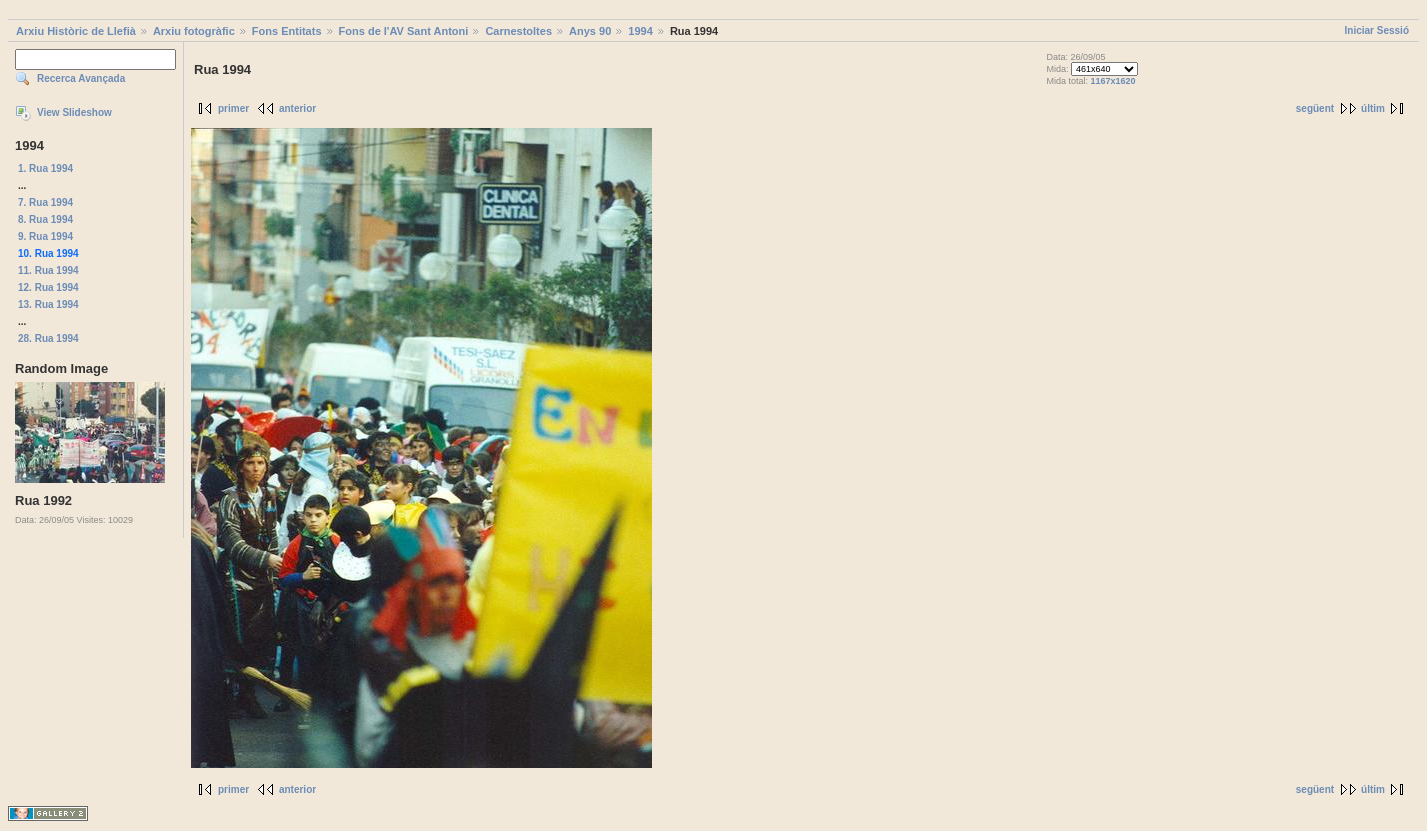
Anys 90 (590, 31)
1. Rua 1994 (45, 168)
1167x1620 (1113, 81)
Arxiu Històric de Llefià (76, 31)
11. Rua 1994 (48, 270)
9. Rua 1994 (45, 236)
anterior (297, 108)
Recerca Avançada (81, 78)
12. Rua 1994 (48, 287)
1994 (640, 31)
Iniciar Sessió (1377, 30)
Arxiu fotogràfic (194, 31)
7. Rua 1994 (45, 202)
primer (233, 108)
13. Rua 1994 (48, 304)
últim (1373, 108)
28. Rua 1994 (48, 338)
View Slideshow (74, 112)
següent (1315, 108)
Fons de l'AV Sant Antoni (404, 31)
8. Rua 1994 (45, 219)
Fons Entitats (287, 31)
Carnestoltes (518, 31)
